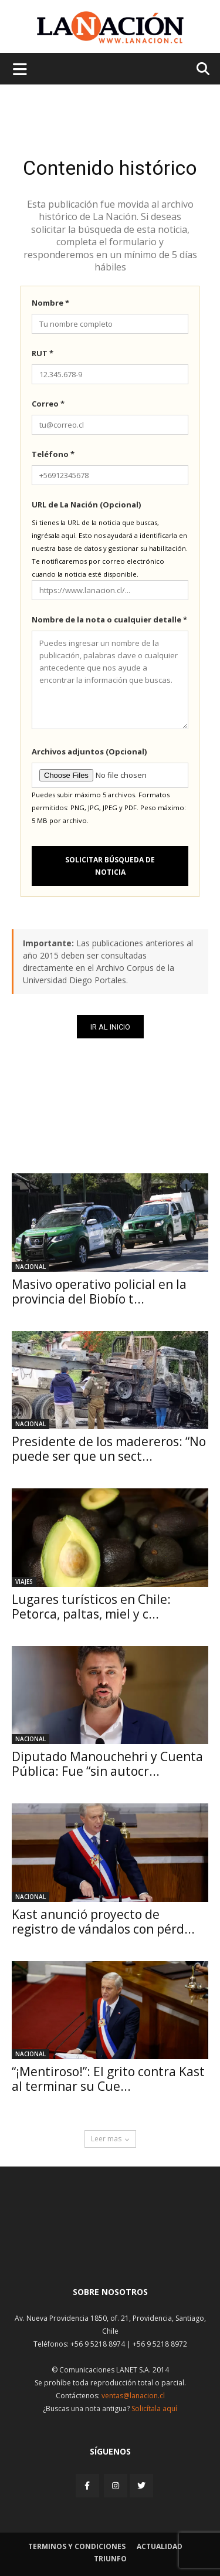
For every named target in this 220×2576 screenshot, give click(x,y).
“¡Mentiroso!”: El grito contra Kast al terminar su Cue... (108, 2078)
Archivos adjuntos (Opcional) (89, 751)
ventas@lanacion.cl (133, 2396)
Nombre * (50, 302)
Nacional (30, 1266)
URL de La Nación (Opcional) (86, 504)
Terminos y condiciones (77, 2546)
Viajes (24, 1582)
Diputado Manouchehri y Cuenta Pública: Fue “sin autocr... (107, 1763)
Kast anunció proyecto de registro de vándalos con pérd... (103, 1921)
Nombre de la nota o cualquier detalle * (109, 619)
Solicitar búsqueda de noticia (110, 866)
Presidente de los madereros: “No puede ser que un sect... (109, 1448)
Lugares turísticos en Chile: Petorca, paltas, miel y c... (91, 1606)
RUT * (42, 353)
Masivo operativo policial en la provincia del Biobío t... (99, 1291)
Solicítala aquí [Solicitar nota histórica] (154, 2408)
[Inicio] (110, 2249)
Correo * (48, 403)
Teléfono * (53, 454)
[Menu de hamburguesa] (20, 68)
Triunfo (110, 2559)
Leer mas (110, 2139)
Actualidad (159, 2546)
